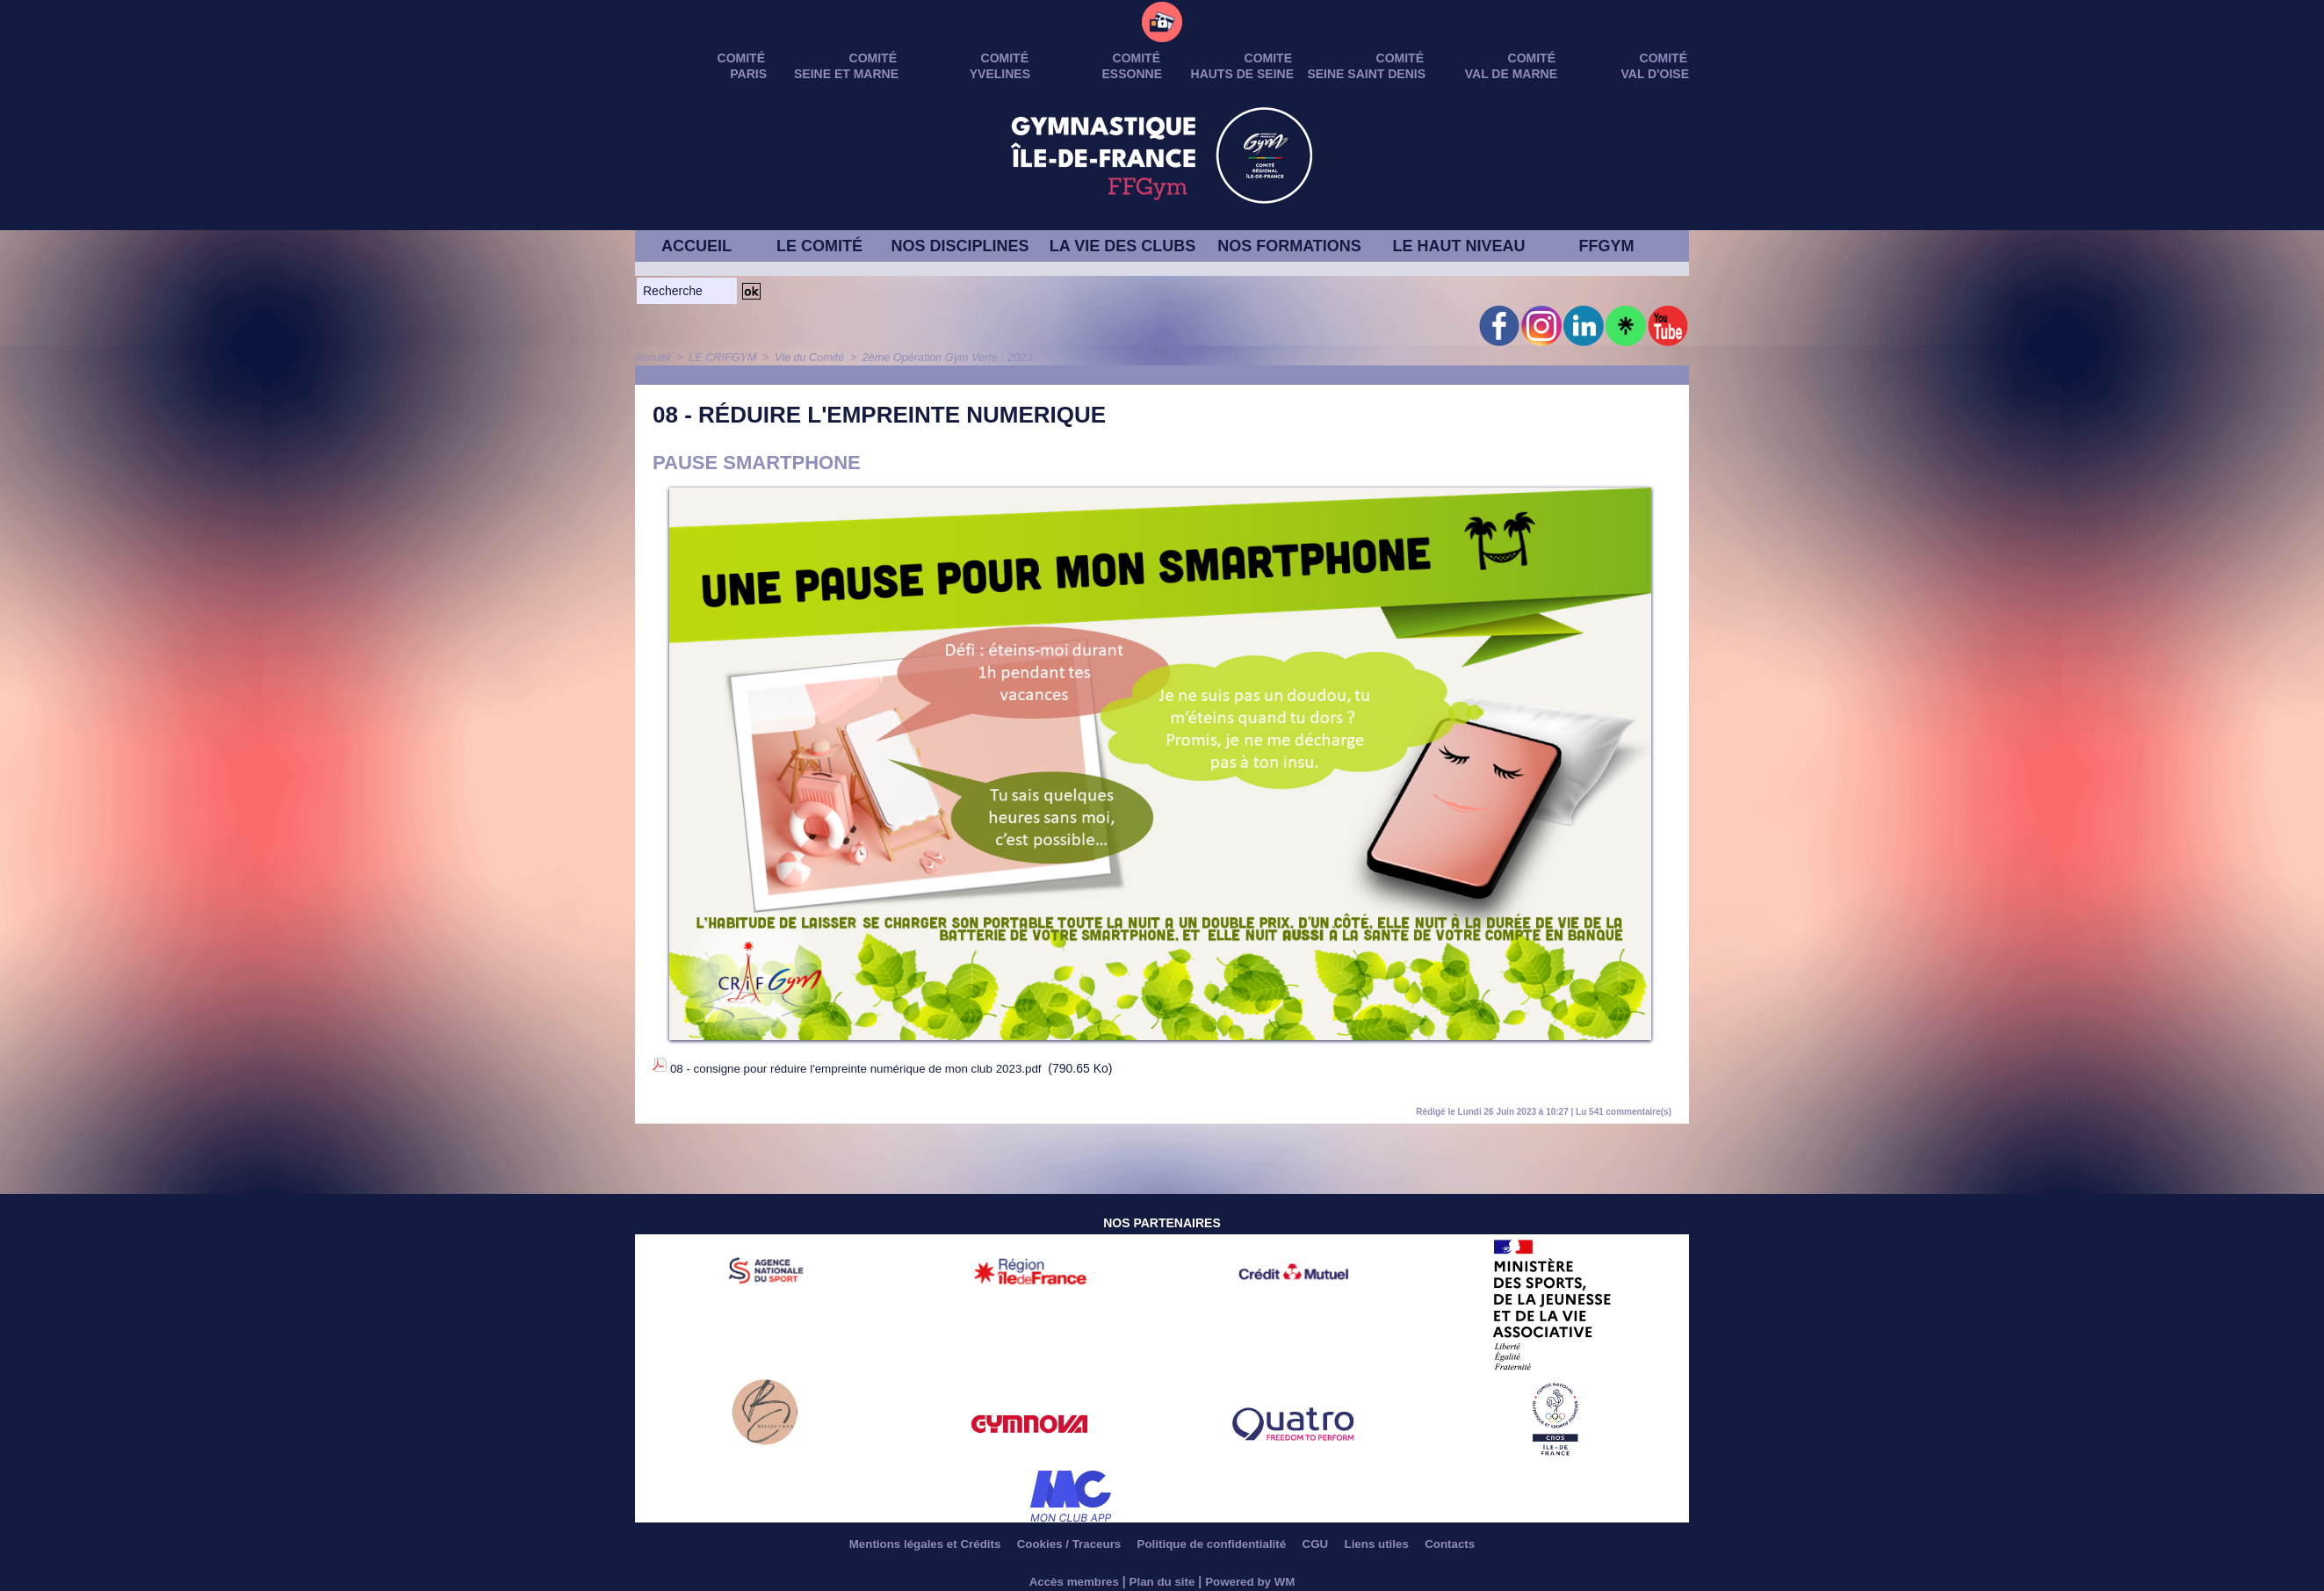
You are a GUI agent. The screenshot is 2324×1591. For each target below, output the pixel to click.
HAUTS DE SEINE (1242, 74)
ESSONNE (1132, 74)
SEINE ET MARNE (846, 74)
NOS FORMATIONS (1289, 246)
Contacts (1474, 1538)
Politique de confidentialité (1214, 1538)
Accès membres (1070, 1575)
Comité (1663, 58)
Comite (1268, 58)
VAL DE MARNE (1511, 74)
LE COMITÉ (819, 246)
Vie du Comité (802, 357)
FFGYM (1607, 246)
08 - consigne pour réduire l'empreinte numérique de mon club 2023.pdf (865, 1066)
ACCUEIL (696, 246)
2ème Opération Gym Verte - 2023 (933, 357)
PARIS (748, 74)
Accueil (652, 357)
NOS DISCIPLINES (959, 246)
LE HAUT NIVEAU (1458, 246)
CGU (1326, 1538)
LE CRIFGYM (719, 357)
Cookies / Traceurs (1059, 1538)
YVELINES (1000, 74)
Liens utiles (1395, 1538)
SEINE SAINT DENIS (1366, 74)
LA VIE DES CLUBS (1122, 246)
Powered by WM (1254, 1575)
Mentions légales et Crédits (904, 1538)
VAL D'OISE (1655, 74)
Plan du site (1162, 1575)
